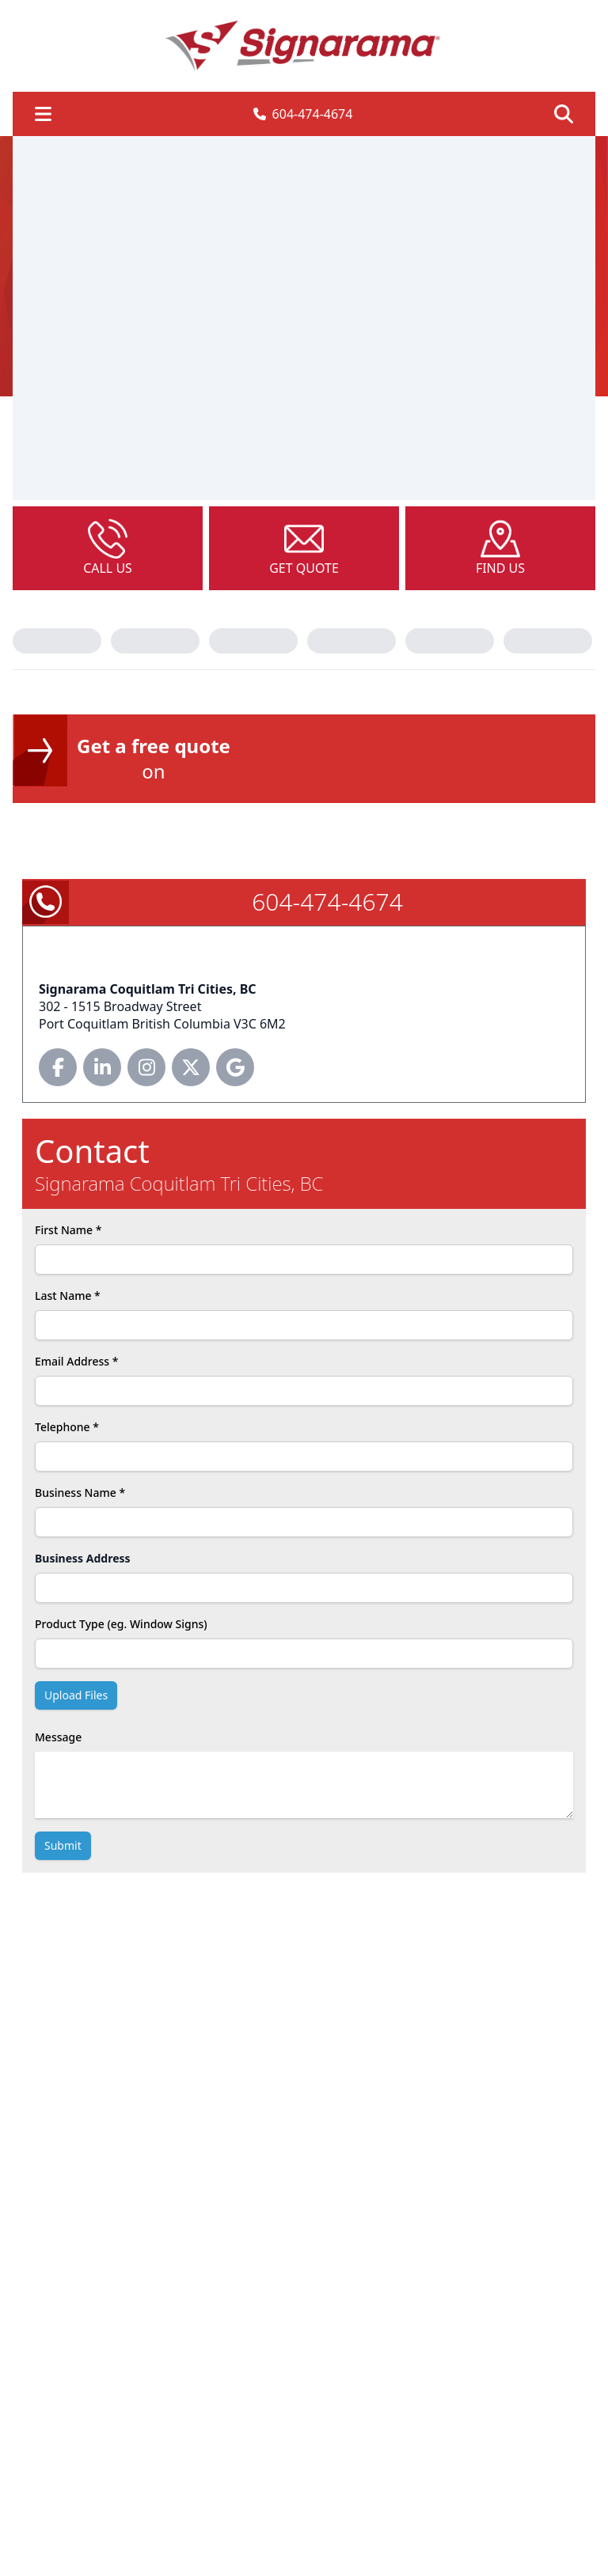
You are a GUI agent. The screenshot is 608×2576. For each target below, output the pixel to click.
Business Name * (80, 1492)
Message (58, 1736)
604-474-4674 (303, 114)
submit (63, 1845)
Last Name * (68, 1295)
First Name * (68, 1229)
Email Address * (76, 1361)
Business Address (83, 1558)
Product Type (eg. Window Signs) (121, 1623)
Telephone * (67, 1426)
